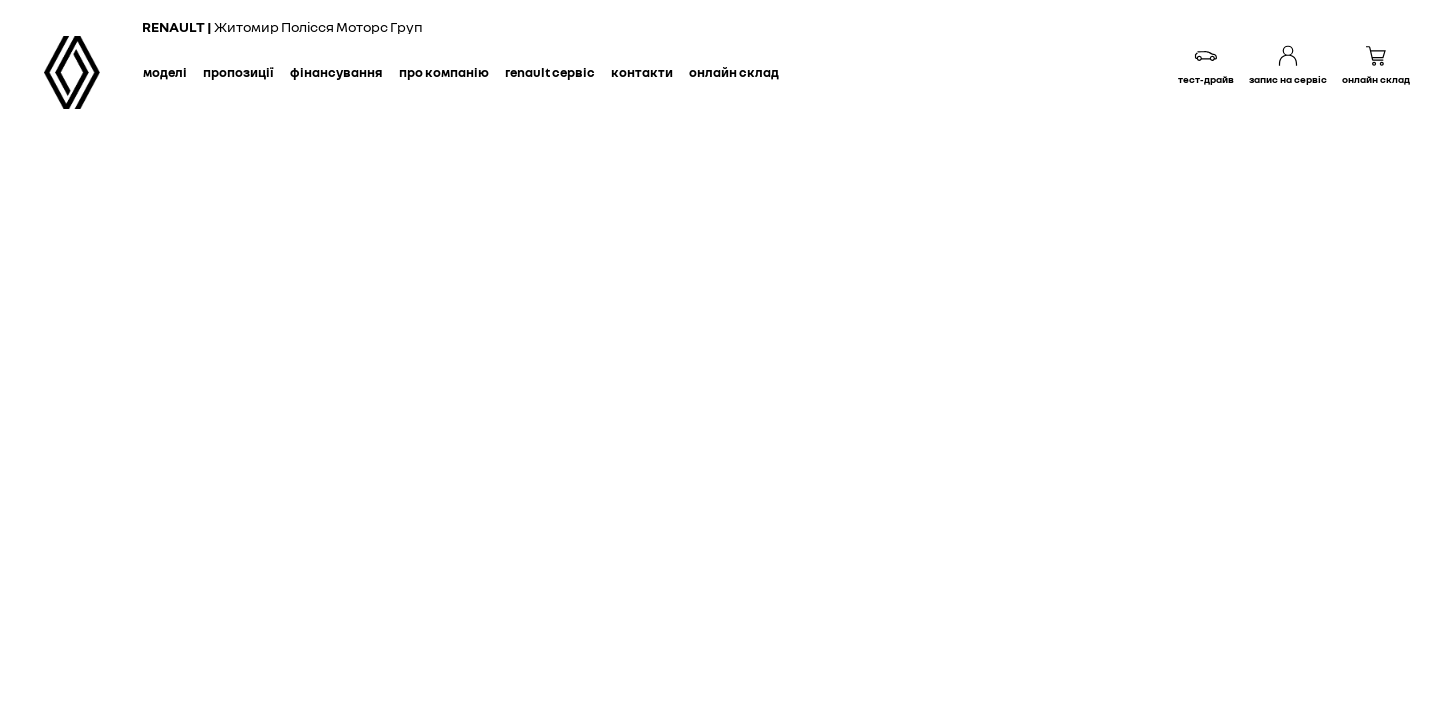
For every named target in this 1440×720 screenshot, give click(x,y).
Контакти (642, 72)
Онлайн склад (734, 72)
